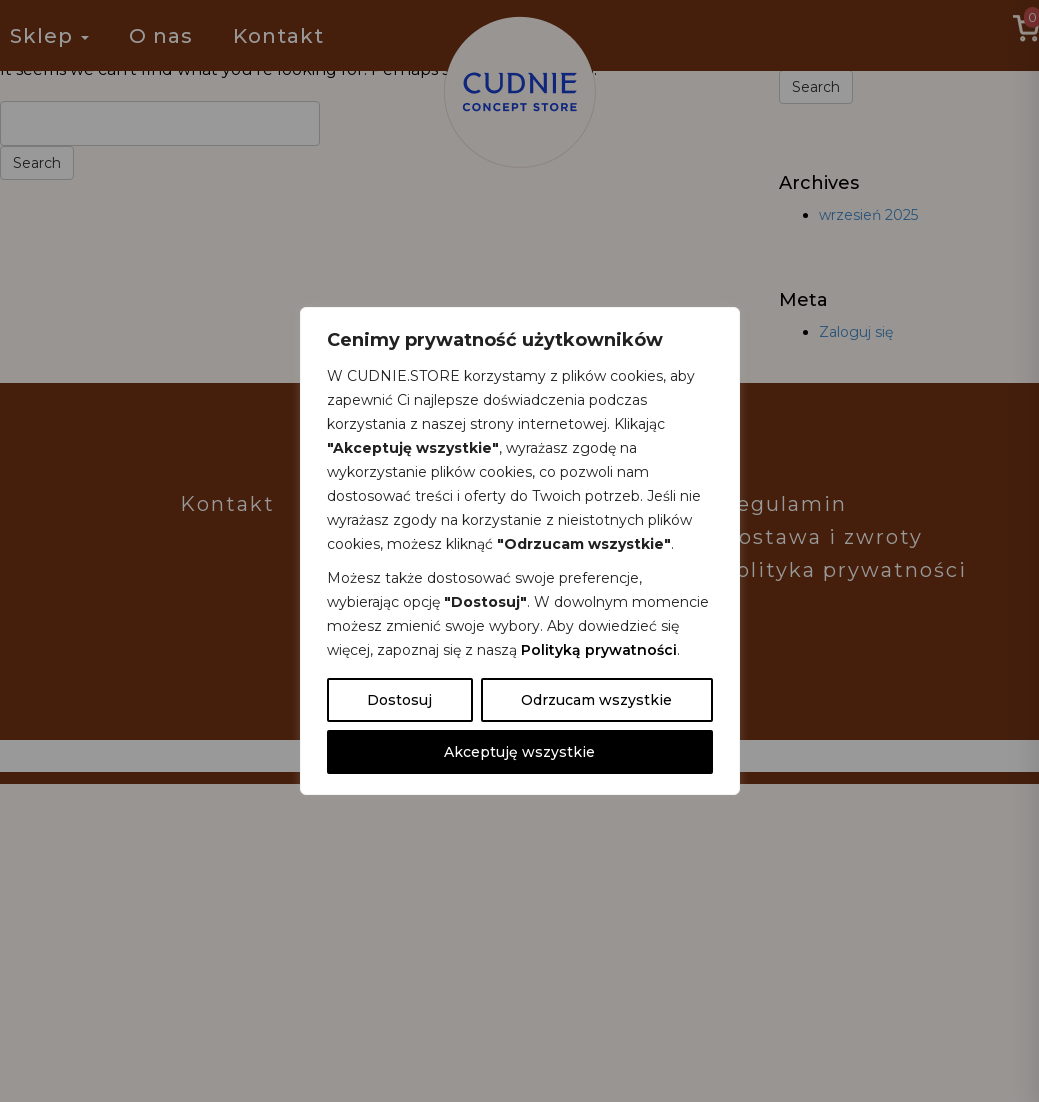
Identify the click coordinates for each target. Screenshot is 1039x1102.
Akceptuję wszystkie (519, 752)
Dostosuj (399, 700)
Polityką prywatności (599, 650)
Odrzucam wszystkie (596, 700)
